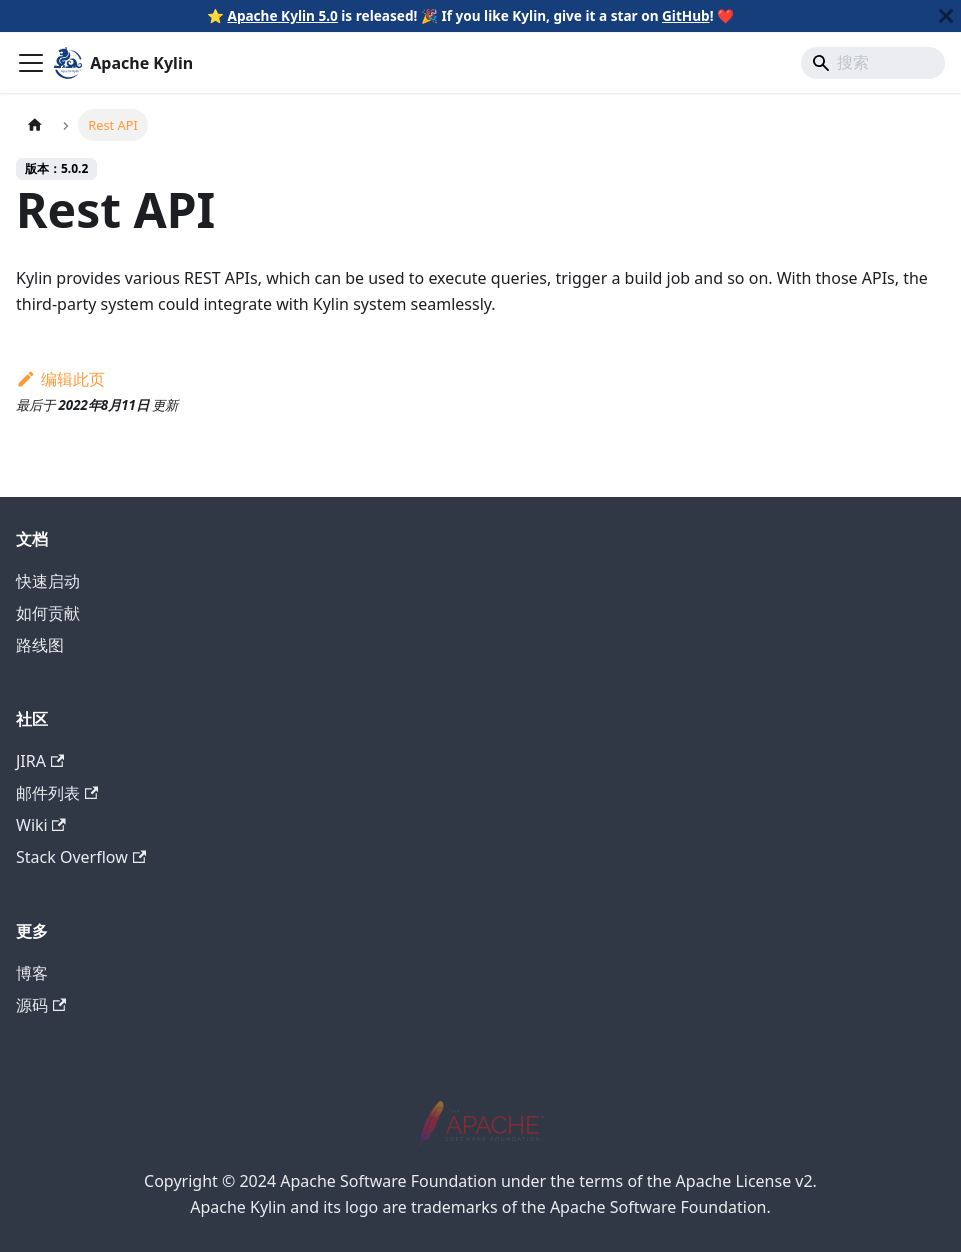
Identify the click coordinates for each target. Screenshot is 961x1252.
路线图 (40, 645)
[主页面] (35, 124)
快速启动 (48, 581)
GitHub (686, 15)
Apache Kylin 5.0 (282, 15)
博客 (32, 973)
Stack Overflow (81, 857)
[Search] (873, 63)
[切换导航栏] (31, 63)
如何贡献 (48, 613)
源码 (41, 1005)
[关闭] (946, 16)
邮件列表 (57, 793)
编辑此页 (60, 379)
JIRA (40, 761)
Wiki (41, 825)
